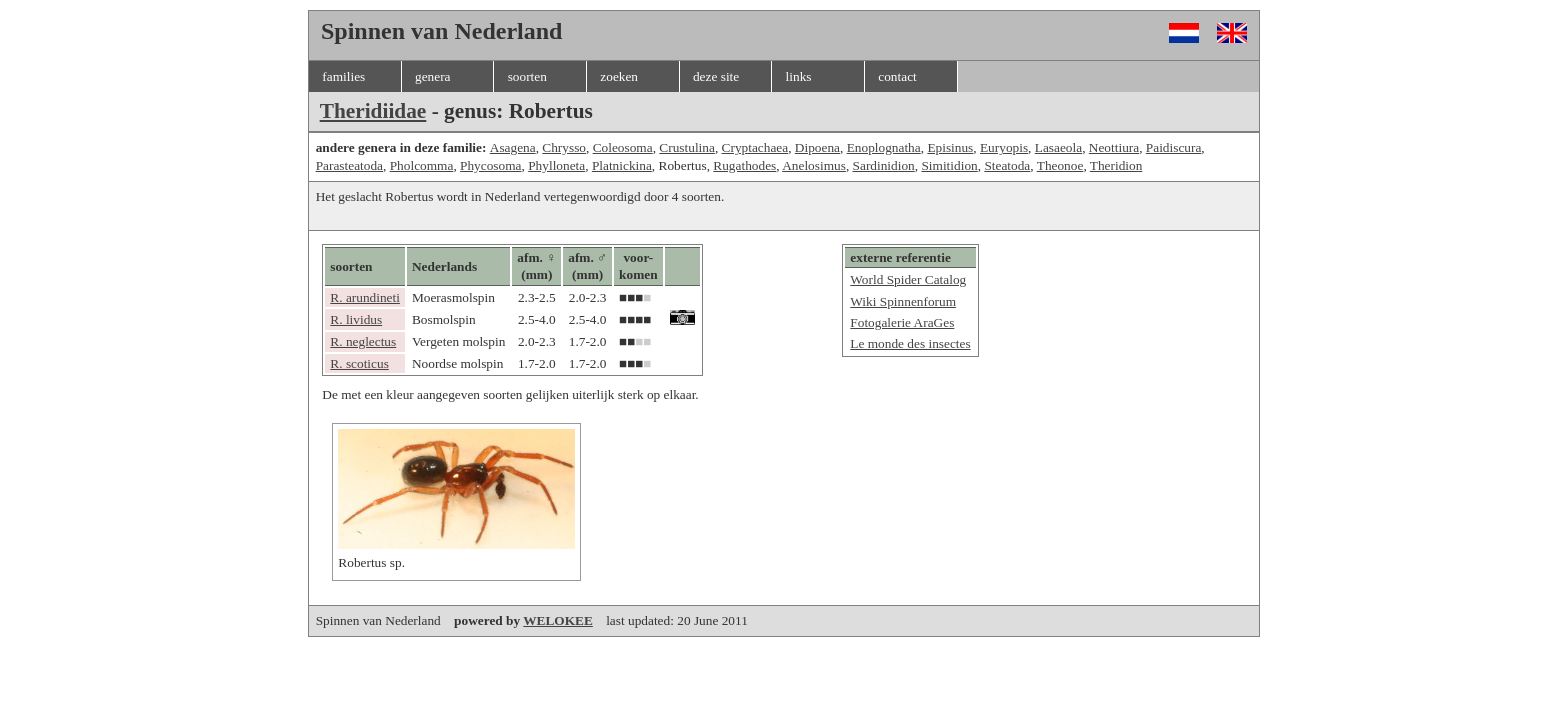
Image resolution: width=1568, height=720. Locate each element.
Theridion (1116, 165)
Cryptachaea (755, 147)
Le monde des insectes (910, 343)
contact (897, 76)
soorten (527, 76)
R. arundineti (365, 297)
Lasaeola (1058, 147)
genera (433, 76)
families (343, 76)
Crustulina (687, 147)
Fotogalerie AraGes (902, 322)
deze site (716, 76)
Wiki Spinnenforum (903, 301)
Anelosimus (814, 165)
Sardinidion (884, 165)
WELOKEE (558, 620)
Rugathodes (744, 165)
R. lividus (356, 319)
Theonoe (1060, 165)
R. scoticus (359, 363)
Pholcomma (422, 165)
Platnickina (622, 165)
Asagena (513, 147)
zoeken (619, 76)
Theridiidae (373, 111)
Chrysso (564, 147)
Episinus (950, 147)
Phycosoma (490, 165)
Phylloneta (556, 165)
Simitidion (949, 165)
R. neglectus (363, 341)
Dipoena (817, 147)
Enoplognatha (884, 147)
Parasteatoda (349, 165)
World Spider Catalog (908, 279)
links (799, 76)
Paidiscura (1174, 147)
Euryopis (1004, 147)
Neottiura (1114, 147)
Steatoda (1007, 165)
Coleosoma (623, 147)
